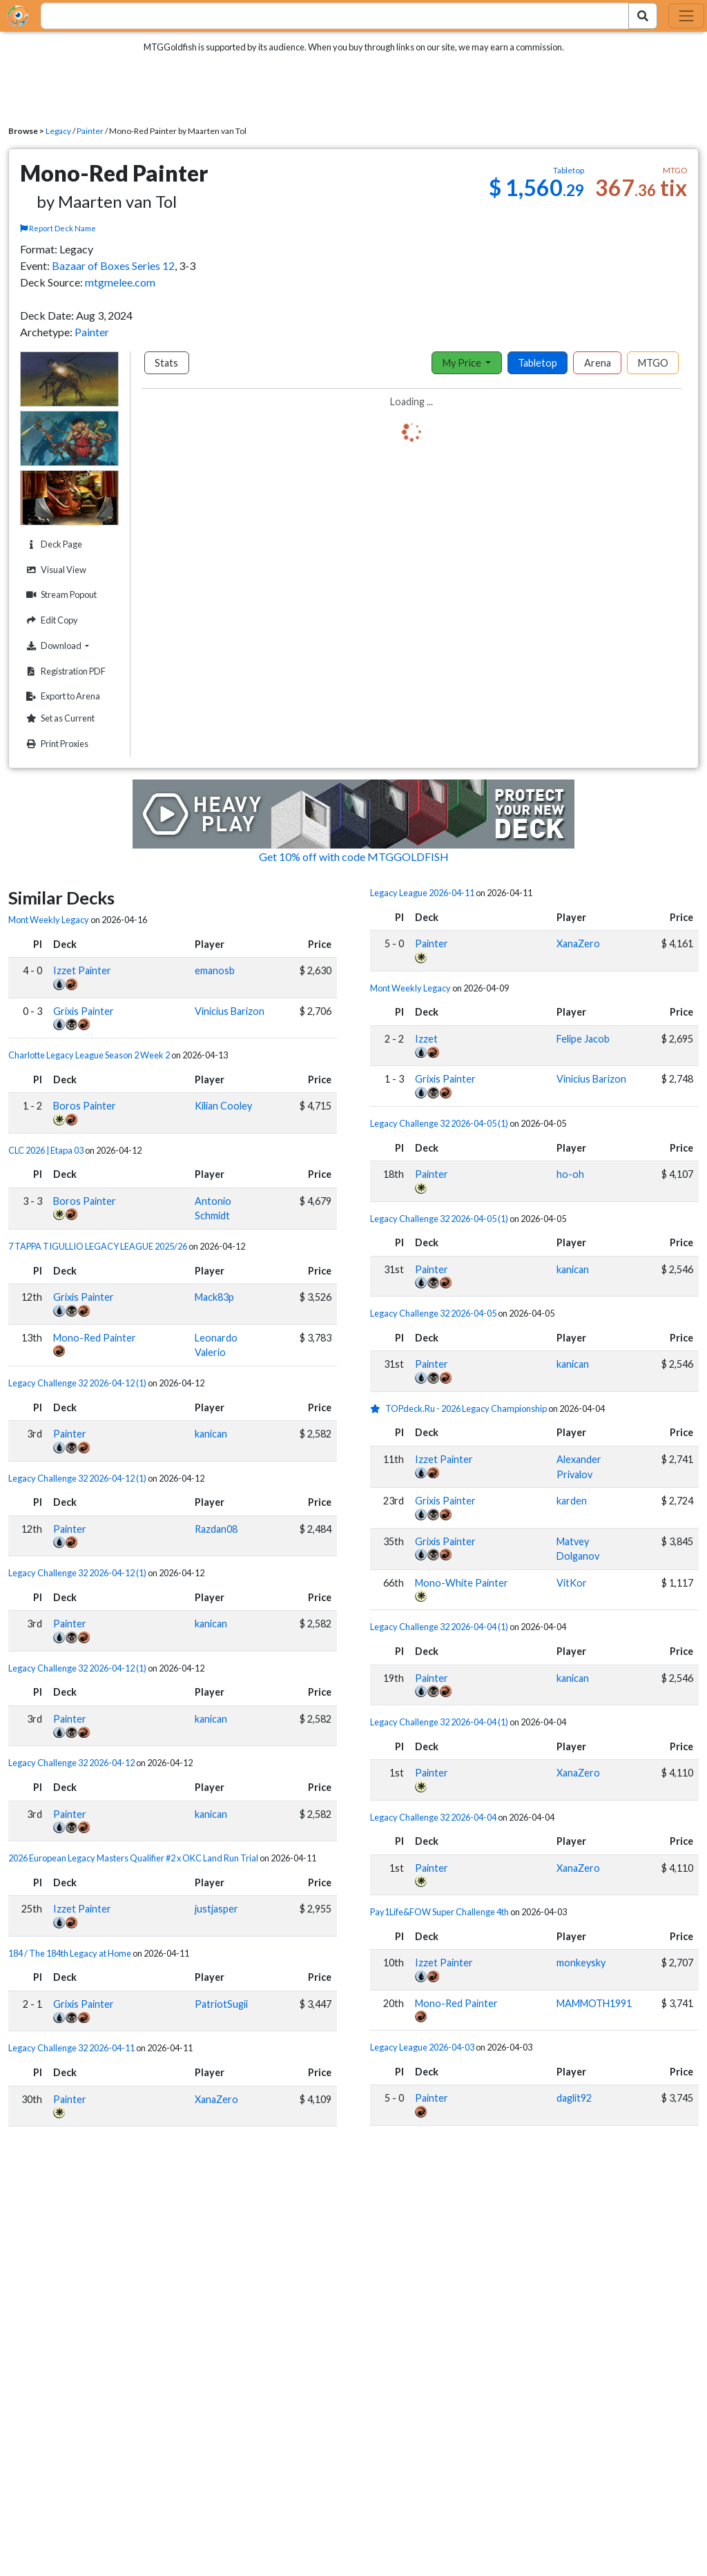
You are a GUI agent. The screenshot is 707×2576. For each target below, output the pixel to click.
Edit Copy (50, 620)
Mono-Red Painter (94, 1338)
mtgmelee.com (120, 282)
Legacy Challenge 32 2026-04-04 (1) (439, 1626)
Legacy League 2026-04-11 (422, 892)
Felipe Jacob (583, 1039)
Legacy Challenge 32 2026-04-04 (433, 1817)
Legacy (58, 131)
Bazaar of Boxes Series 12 (113, 265)
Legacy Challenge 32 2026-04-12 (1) (77, 1382)
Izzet (426, 1039)
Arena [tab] (597, 363)
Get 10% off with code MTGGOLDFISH (354, 856)
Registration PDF (64, 671)
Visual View (54, 570)
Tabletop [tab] (537, 363)
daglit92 (574, 2098)
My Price (463, 363)
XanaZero (216, 2099)
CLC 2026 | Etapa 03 (46, 1150)
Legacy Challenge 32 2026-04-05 (433, 1313)
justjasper (216, 1909)
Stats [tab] (166, 363)
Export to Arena (61, 696)
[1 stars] (377, 1408)
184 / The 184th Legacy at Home (69, 1953)
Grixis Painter (83, 1011)
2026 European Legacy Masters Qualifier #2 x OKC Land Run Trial (133, 1857)
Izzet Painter (82, 970)
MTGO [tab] (653, 363)
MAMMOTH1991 (594, 2003)
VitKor (571, 1583)
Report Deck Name (58, 228)
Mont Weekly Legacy (48, 919)
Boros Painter (84, 1106)
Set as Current (59, 718)
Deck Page (52, 544)
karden (571, 1501)
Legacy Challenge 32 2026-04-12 (71, 1762)
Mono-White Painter (461, 1583)
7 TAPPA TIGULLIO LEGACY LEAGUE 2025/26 (97, 1246)
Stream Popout (60, 594)
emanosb (215, 970)
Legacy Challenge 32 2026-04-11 (71, 2047)
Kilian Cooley (223, 1106)
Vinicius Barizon (229, 1011)
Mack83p (214, 1297)
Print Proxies (55, 743)
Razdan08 (216, 1529)
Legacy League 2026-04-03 (422, 2047)
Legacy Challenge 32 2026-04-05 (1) (439, 1123)
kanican (211, 1434)
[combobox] (327, 16)
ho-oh (570, 1174)
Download (70, 645)
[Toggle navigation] (686, 15)
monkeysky (581, 1962)
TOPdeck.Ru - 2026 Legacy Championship (466, 1408)
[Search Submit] (642, 16)
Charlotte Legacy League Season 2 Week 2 (89, 1055)
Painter (90, 131)
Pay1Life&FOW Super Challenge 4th (439, 1911)
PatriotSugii (221, 2004)
